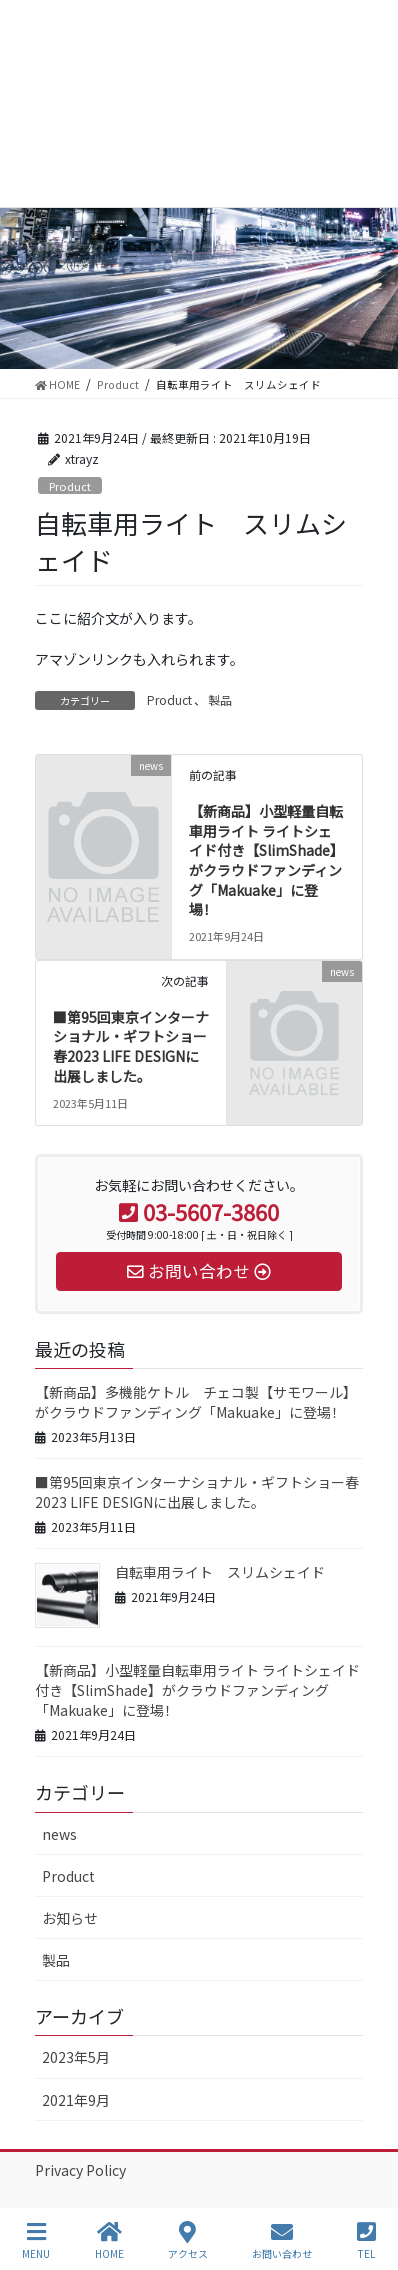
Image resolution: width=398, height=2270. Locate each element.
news (59, 1834)
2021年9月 (76, 2100)
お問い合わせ (282, 2240)
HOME (109, 2240)
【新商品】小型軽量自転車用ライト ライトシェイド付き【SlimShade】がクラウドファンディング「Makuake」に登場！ (266, 860)
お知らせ (70, 1918)
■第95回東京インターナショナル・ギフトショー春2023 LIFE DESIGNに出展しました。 (131, 1046)
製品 (220, 699)
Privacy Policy (80, 2170)
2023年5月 (76, 2057)
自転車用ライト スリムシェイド (220, 1572)
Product (70, 486)
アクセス (188, 2240)
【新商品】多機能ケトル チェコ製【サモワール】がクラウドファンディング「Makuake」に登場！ (196, 1402)
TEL (366, 2240)
